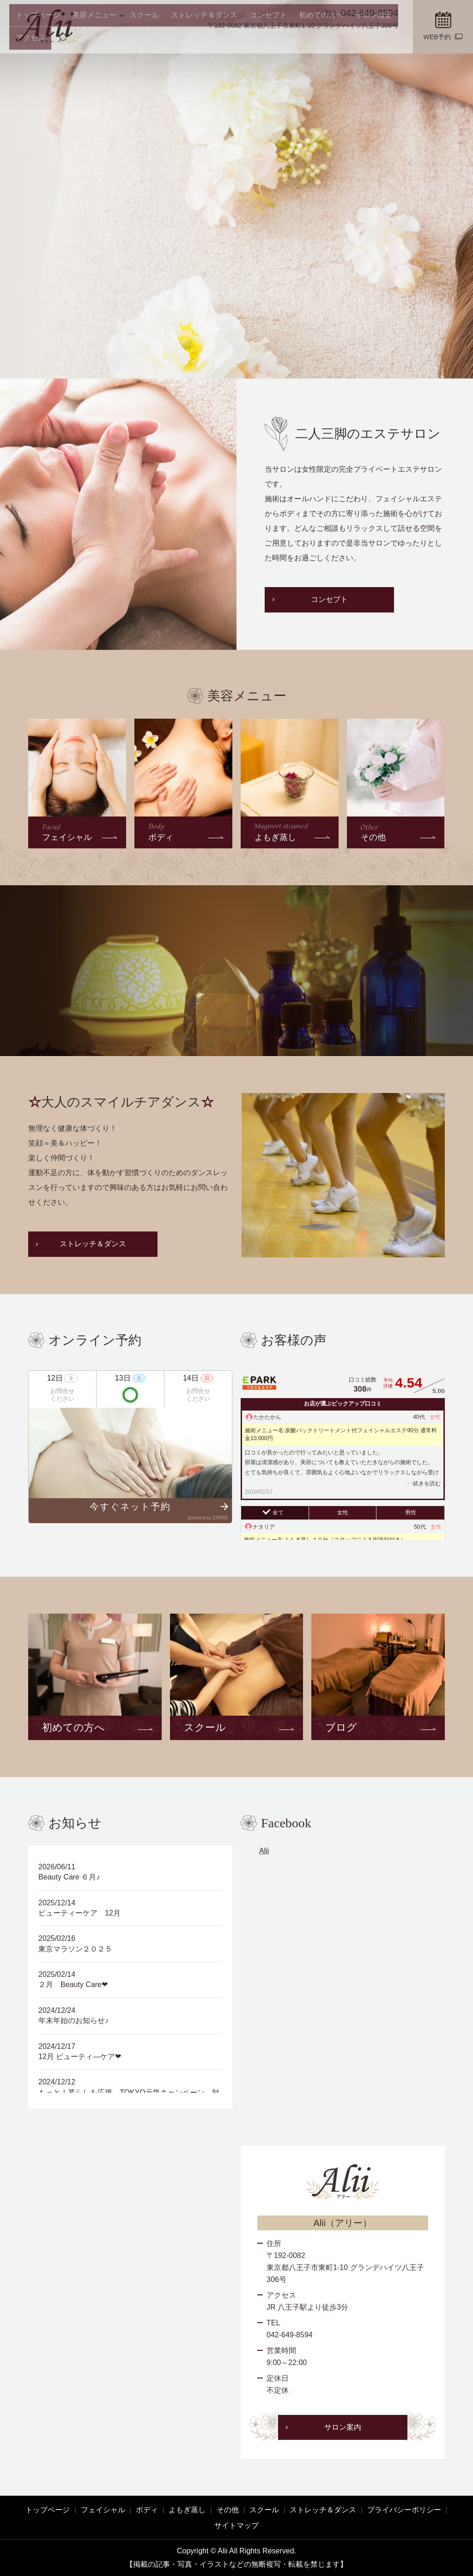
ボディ (147, 2510)
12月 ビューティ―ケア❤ (79, 2056)
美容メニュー (83, 41)
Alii (264, 1851)
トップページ (35, 41)
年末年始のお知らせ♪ (73, 2020)
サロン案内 (342, 2427)
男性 (410, 1512)
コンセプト (236, 41)
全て (278, 1512)
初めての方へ (281, 41)
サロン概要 (326, 41)
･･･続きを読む (423, 1483)
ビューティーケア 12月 (79, 1913)
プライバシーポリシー (404, 2510)
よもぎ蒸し (187, 2510)
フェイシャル (103, 2510)
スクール (129, 41)
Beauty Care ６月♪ (69, 1877)
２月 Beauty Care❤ (73, 1984)
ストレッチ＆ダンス (181, 41)
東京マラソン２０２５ (75, 1949)
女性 (342, 1512)
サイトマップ (236, 2525)
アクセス (364, 41)
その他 (228, 2510)
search (393, 42)
